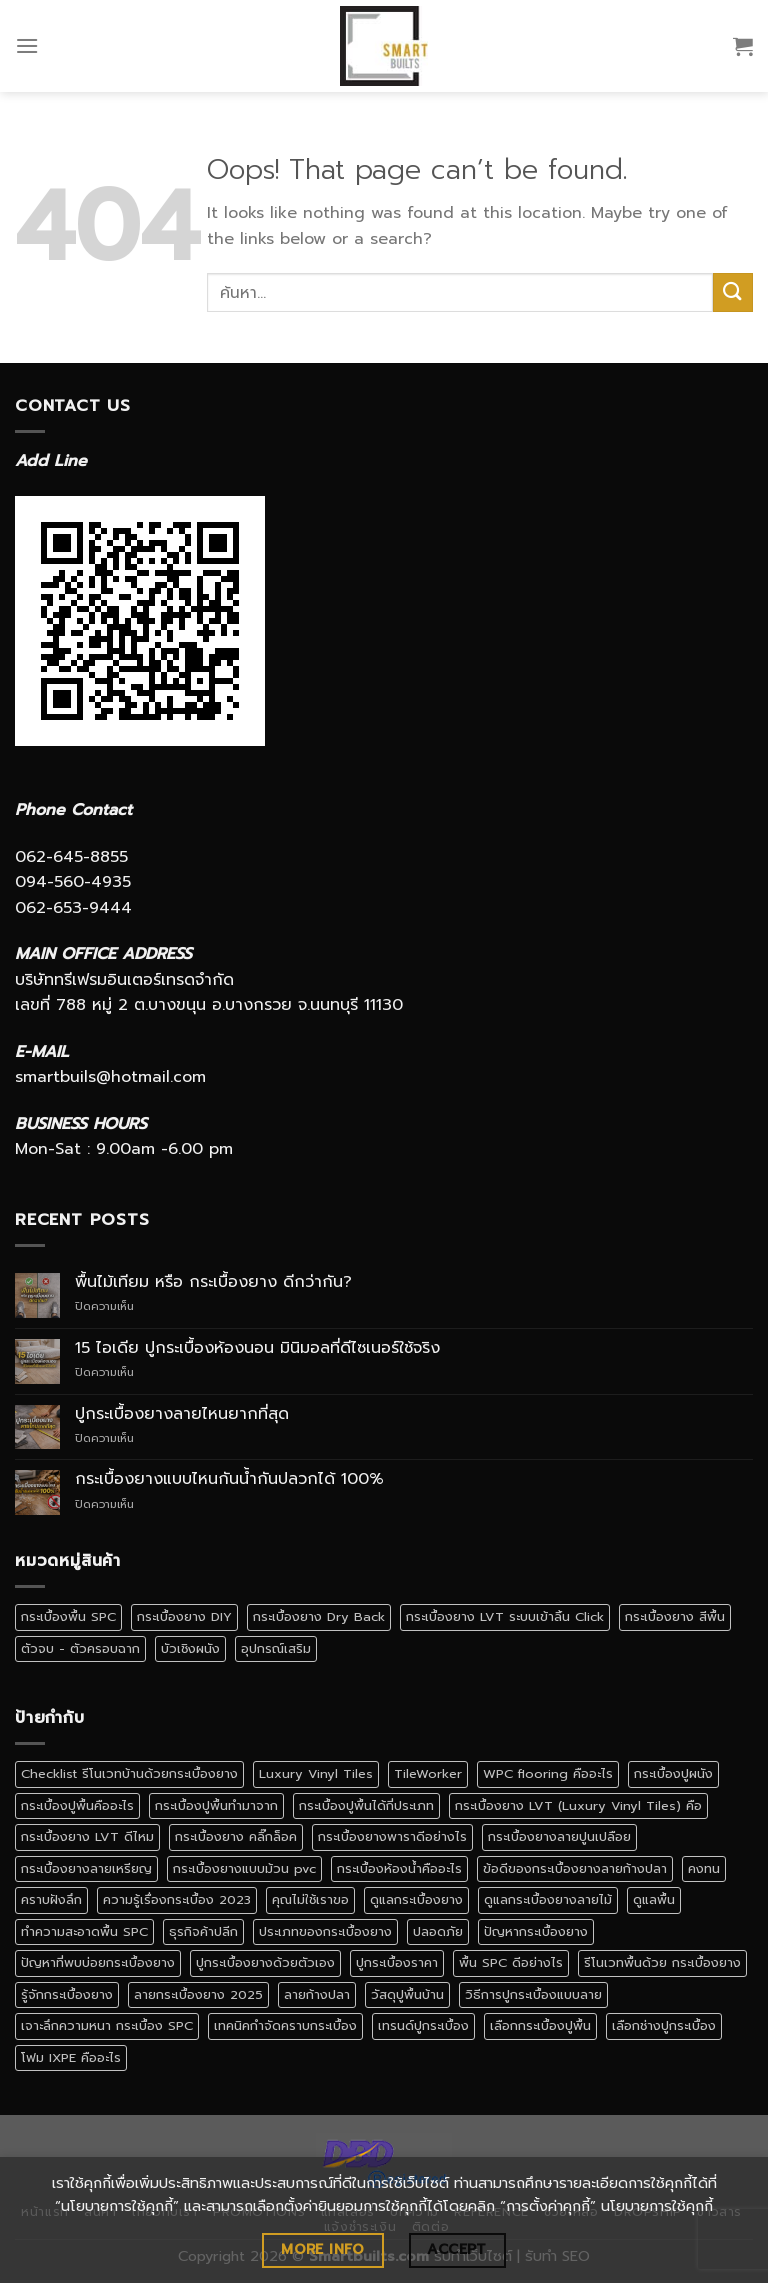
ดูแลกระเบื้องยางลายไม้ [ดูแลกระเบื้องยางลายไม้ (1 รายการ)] (548, 1899)
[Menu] (27, 45)
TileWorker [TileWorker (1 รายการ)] (428, 1773)
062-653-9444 (73, 908)
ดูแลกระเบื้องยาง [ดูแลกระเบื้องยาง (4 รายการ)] (416, 1899)
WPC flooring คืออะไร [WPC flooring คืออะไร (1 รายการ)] (548, 1773)
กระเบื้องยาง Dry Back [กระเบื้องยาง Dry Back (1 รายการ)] (319, 1616)
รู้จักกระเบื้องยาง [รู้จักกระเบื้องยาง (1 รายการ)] (67, 1994)
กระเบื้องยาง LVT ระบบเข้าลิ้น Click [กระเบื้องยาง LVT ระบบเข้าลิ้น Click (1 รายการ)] (505, 1616)
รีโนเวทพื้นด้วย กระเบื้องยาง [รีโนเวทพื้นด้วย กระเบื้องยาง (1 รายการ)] (662, 1962)
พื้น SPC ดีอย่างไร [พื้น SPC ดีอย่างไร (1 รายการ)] (511, 1962)
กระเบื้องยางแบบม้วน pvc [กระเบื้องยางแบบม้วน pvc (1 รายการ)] (244, 1868)
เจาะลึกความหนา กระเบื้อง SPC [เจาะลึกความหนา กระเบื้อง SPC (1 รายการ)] (107, 2025)
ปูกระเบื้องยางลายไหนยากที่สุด (182, 1414)
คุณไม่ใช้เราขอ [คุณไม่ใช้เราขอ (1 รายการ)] (310, 1899)
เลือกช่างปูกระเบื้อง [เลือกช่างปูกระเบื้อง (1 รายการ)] (664, 2025)
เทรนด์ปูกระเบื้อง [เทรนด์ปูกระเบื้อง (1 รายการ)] (423, 2025)
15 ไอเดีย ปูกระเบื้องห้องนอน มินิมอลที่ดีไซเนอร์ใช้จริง (257, 1348)
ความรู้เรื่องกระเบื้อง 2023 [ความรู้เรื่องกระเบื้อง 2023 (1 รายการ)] (177, 1899)
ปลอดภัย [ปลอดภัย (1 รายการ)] (438, 1931)
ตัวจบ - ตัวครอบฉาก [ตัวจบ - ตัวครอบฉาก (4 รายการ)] (80, 1648)
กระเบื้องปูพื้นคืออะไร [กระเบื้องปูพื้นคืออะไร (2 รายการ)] (77, 1805)
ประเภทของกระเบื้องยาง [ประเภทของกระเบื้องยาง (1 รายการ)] (325, 1931)
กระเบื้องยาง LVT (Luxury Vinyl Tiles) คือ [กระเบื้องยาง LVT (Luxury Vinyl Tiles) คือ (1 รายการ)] (578, 1805)
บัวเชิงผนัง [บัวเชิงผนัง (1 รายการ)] (190, 1648)
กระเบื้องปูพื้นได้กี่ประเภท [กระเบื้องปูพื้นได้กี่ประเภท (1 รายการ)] (366, 1805)
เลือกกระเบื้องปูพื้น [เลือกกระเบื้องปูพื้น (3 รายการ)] (540, 2025)
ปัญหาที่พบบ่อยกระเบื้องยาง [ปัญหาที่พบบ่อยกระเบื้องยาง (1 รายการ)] (98, 1962)
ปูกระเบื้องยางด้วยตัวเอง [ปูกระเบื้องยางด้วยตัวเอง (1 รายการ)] (265, 1962)
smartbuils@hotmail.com (110, 1077)
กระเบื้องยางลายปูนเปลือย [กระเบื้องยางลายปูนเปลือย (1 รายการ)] (559, 1836)
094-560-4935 (73, 882)
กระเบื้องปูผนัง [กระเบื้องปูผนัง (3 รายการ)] (673, 1773)
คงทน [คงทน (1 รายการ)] (704, 1868)
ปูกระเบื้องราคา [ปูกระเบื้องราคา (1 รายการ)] (397, 1962)
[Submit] (733, 292)
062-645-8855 (71, 857)
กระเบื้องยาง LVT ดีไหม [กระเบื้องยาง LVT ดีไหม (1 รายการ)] (87, 1836)
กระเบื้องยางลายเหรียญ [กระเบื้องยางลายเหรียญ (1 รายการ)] (86, 1868)
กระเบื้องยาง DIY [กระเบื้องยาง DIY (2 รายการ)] (184, 1616)
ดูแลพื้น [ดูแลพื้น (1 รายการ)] (654, 1899)
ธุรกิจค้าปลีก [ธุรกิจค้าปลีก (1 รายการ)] (203, 1931)
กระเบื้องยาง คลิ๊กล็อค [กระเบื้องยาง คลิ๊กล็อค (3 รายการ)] (236, 1836)
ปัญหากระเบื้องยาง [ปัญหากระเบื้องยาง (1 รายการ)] (536, 1931)
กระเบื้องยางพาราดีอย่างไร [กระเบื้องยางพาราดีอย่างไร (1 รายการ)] (392, 1836)
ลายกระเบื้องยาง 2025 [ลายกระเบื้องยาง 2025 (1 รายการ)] (198, 1994)
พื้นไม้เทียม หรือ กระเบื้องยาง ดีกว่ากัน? (213, 1282)
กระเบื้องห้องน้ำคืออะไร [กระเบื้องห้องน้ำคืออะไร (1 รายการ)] (399, 1868)
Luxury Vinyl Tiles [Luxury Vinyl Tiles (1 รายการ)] (316, 1773)
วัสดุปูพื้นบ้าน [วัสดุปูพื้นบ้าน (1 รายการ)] (407, 1994)
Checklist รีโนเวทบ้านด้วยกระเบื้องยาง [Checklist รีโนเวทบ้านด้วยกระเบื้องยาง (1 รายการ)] (129, 1773)
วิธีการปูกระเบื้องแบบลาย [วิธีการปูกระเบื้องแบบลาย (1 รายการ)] (533, 1994)
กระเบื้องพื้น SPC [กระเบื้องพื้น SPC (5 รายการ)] (68, 1616)
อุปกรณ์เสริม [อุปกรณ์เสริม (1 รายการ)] (276, 1648)
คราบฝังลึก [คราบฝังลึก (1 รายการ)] (51, 1899)
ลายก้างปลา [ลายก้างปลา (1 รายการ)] (317, 1994)
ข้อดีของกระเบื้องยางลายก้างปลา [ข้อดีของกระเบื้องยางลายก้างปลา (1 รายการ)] (575, 1868)
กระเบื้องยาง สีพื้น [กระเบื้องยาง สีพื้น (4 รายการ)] (675, 1616)
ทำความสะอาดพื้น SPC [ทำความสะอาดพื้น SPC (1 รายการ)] (84, 1931)
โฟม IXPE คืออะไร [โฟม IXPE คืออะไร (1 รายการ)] (71, 2057)
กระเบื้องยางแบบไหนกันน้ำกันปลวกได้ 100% (229, 1479)
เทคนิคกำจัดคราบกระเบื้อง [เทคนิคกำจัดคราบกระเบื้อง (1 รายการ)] (285, 2025)
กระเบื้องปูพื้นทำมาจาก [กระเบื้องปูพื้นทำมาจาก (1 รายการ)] (216, 1805)
